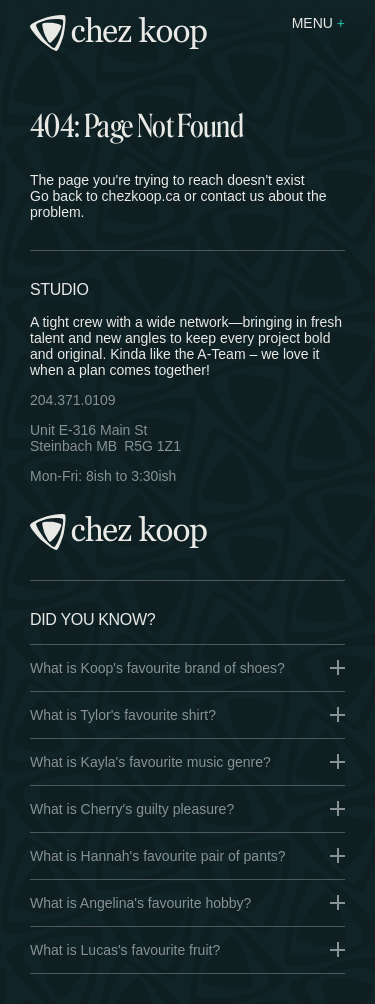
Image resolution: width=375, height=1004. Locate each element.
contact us (232, 196)
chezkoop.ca (141, 196)
